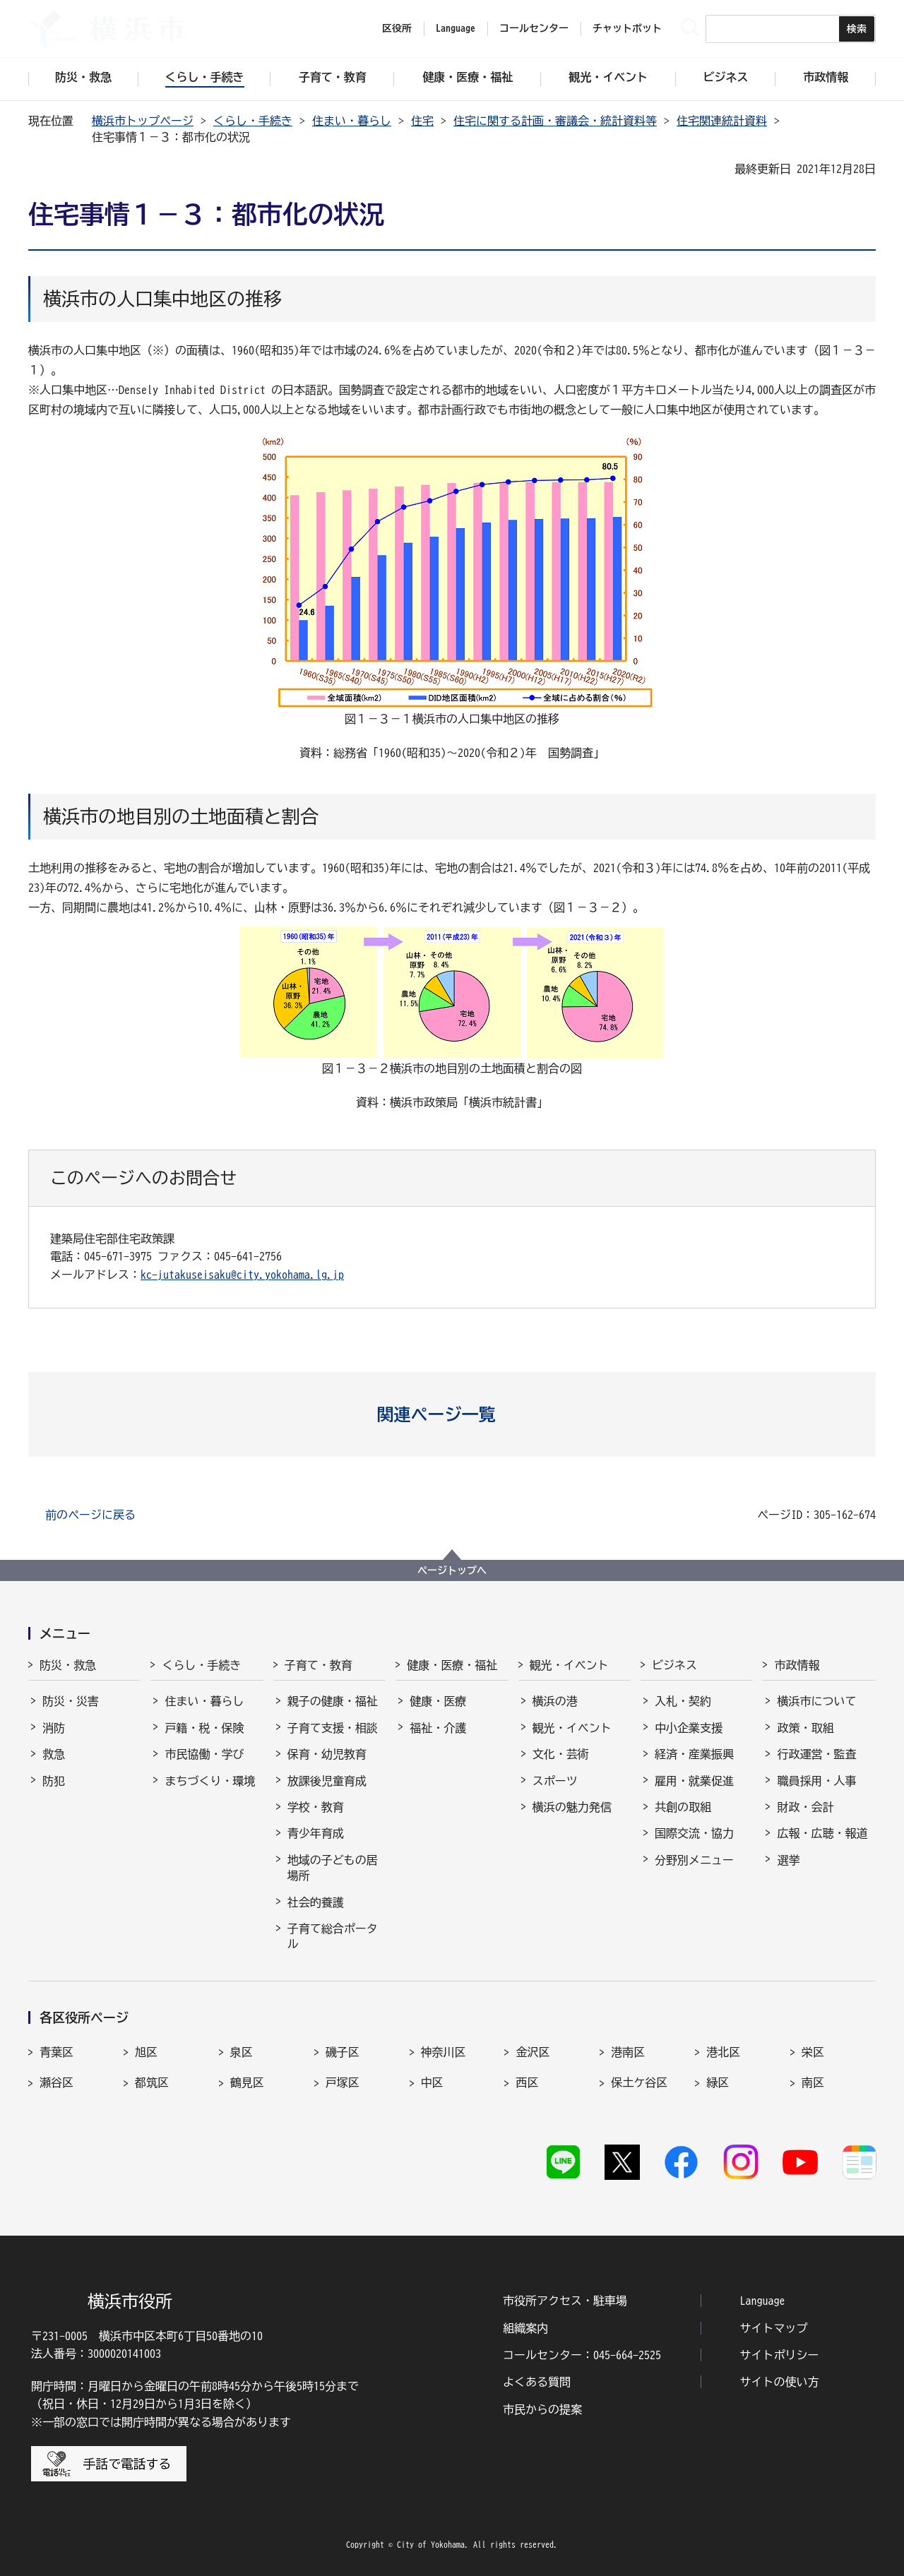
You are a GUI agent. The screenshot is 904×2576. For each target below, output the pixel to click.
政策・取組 (805, 1728)
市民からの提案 (542, 2409)
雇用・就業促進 (694, 1781)
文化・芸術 (561, 1754)
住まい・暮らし (351, 120)
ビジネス (674, 1665)
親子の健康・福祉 (332, 1701)
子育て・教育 (318, 1665)
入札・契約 (683, 1701)
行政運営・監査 (816, 1754)
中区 (432, 2082)
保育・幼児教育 (327, 1754)
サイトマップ (774, 2328)
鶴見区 (247, 2082)
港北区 (723, 2052)
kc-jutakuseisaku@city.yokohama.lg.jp (242, 1274)
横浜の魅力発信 (572, 1807)
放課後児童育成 (327, 1781)
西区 (527, 2082)
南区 (813, 2082)
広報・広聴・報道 (822, 1833)
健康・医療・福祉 (452, 1665)
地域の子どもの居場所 (332, 1867)
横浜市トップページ (143, 120)
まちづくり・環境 (210, 1781)
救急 (53, 1754)
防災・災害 (70, 1701)
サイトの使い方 (779, 2381)
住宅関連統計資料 (722, 120)
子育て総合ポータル (332, 1936)
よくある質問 (537, 2381)
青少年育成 (315, 1833)
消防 (53, 1728)
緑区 (717, 2082)
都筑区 (152, 2082)
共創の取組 (683, 1807)
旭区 (146, 2052)
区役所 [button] (397, 28)
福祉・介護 (438, 1728)
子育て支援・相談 (332, 1728)
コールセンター (534, 28)
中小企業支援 (688, 1728)
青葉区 (56, 2052)
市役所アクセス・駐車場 (565, 2300)
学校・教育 (315, 1807)
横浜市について (816, 1701)
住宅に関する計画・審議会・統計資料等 (555, 120)
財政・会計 (805, 1807)
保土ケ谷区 (639, 2082)
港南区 (628, 2052)
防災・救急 (68, 1665)
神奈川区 (443, 2052)
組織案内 (525, 2328)
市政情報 (796, 1665)
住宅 (422, 120)
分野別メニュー (694, 1860)
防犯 (53, 1781)
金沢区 (532, 2052)
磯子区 (342, 2052)
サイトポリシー (779, 2355)
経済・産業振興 (694, 1754)
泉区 (241, 2052)
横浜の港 (555, 1701)
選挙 (788, 1860)
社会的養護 (315, 1902)
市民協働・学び (204, 1754)
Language (762, 2300)
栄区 (813, 2052)
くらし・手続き (252, 120)
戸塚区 (342, 2082)
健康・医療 (438, 1701)
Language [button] (455, 28)
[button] (452, 1414)
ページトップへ (452, 1570)
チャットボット (627, 28)
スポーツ (555, 1781)
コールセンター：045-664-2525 (582, 2355)
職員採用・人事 (816, 1781)
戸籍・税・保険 (204, 1728)
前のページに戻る (90, 1514)
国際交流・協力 (694, 1833)
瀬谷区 (56, 2082)
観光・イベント (569, 1665)
